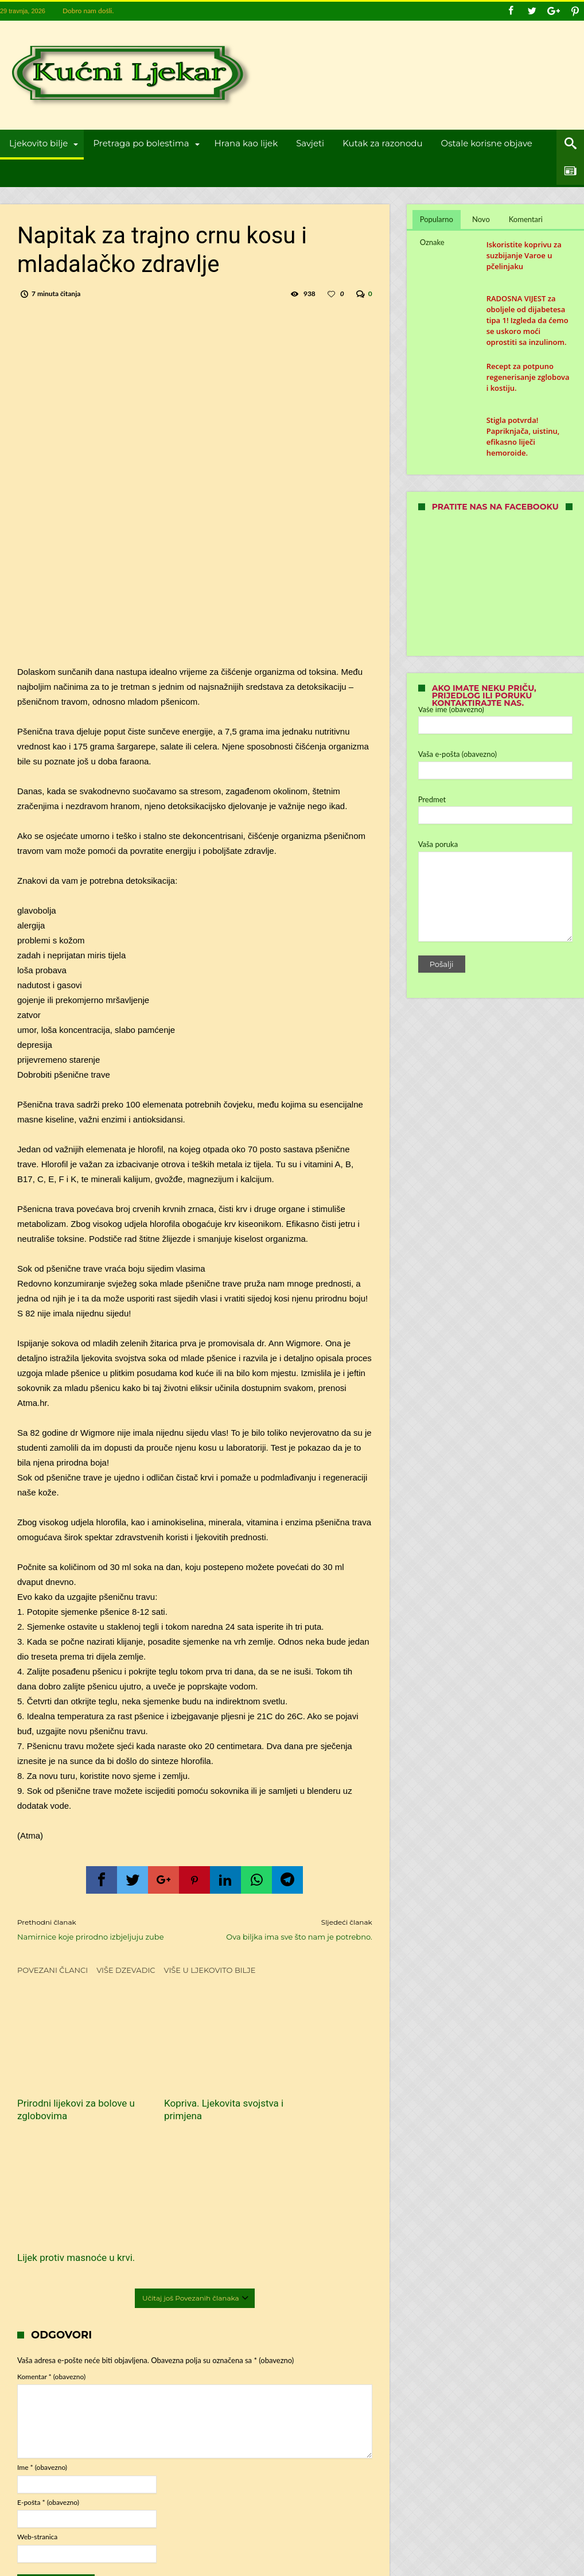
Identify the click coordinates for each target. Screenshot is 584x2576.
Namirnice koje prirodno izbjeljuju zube (97, 1929)
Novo (481, 219)
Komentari (526, 219)
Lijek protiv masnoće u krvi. (310, 2092)
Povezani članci (52, 1970)
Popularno (436, 219)
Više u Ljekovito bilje (210, 1970)
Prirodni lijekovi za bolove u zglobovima (72, 2092)
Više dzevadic (125, 1970)
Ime (42, 2308)
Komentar (51, 2217)
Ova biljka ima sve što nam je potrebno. (292, 1929)
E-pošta (48, 2343)
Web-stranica (37, 2377)
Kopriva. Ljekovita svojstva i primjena (179, 2092)
